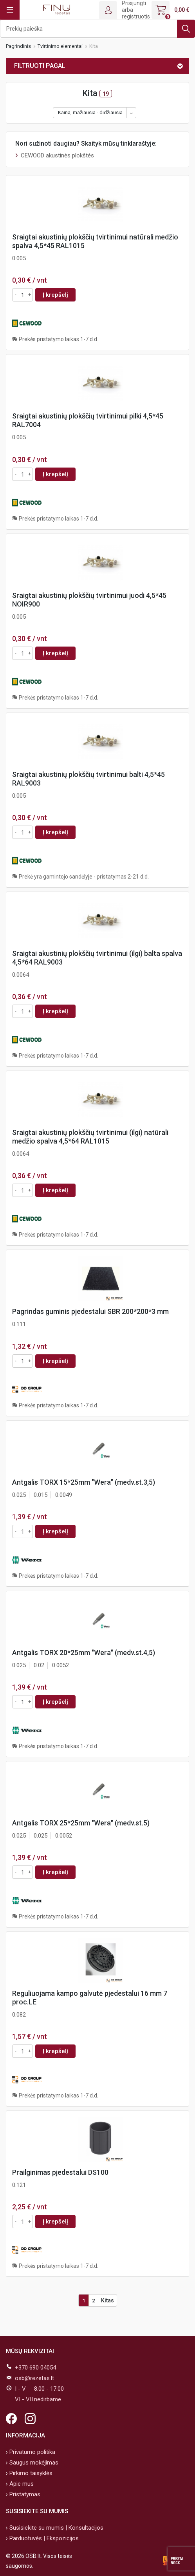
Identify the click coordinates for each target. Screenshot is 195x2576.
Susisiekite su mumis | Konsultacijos (55, 2527)
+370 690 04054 (35, 2367)
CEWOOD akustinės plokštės (57, 155)
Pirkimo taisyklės (30, 2473)
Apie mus (21, 2483)
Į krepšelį (55, 294)
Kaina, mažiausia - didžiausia (90, 112)
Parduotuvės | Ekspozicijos (43, 2538)
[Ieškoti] (97, 29)
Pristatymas (24, 2494)
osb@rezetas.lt (34, 2378)
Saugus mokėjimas (33, 2462)
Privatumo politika (31, 2451)
